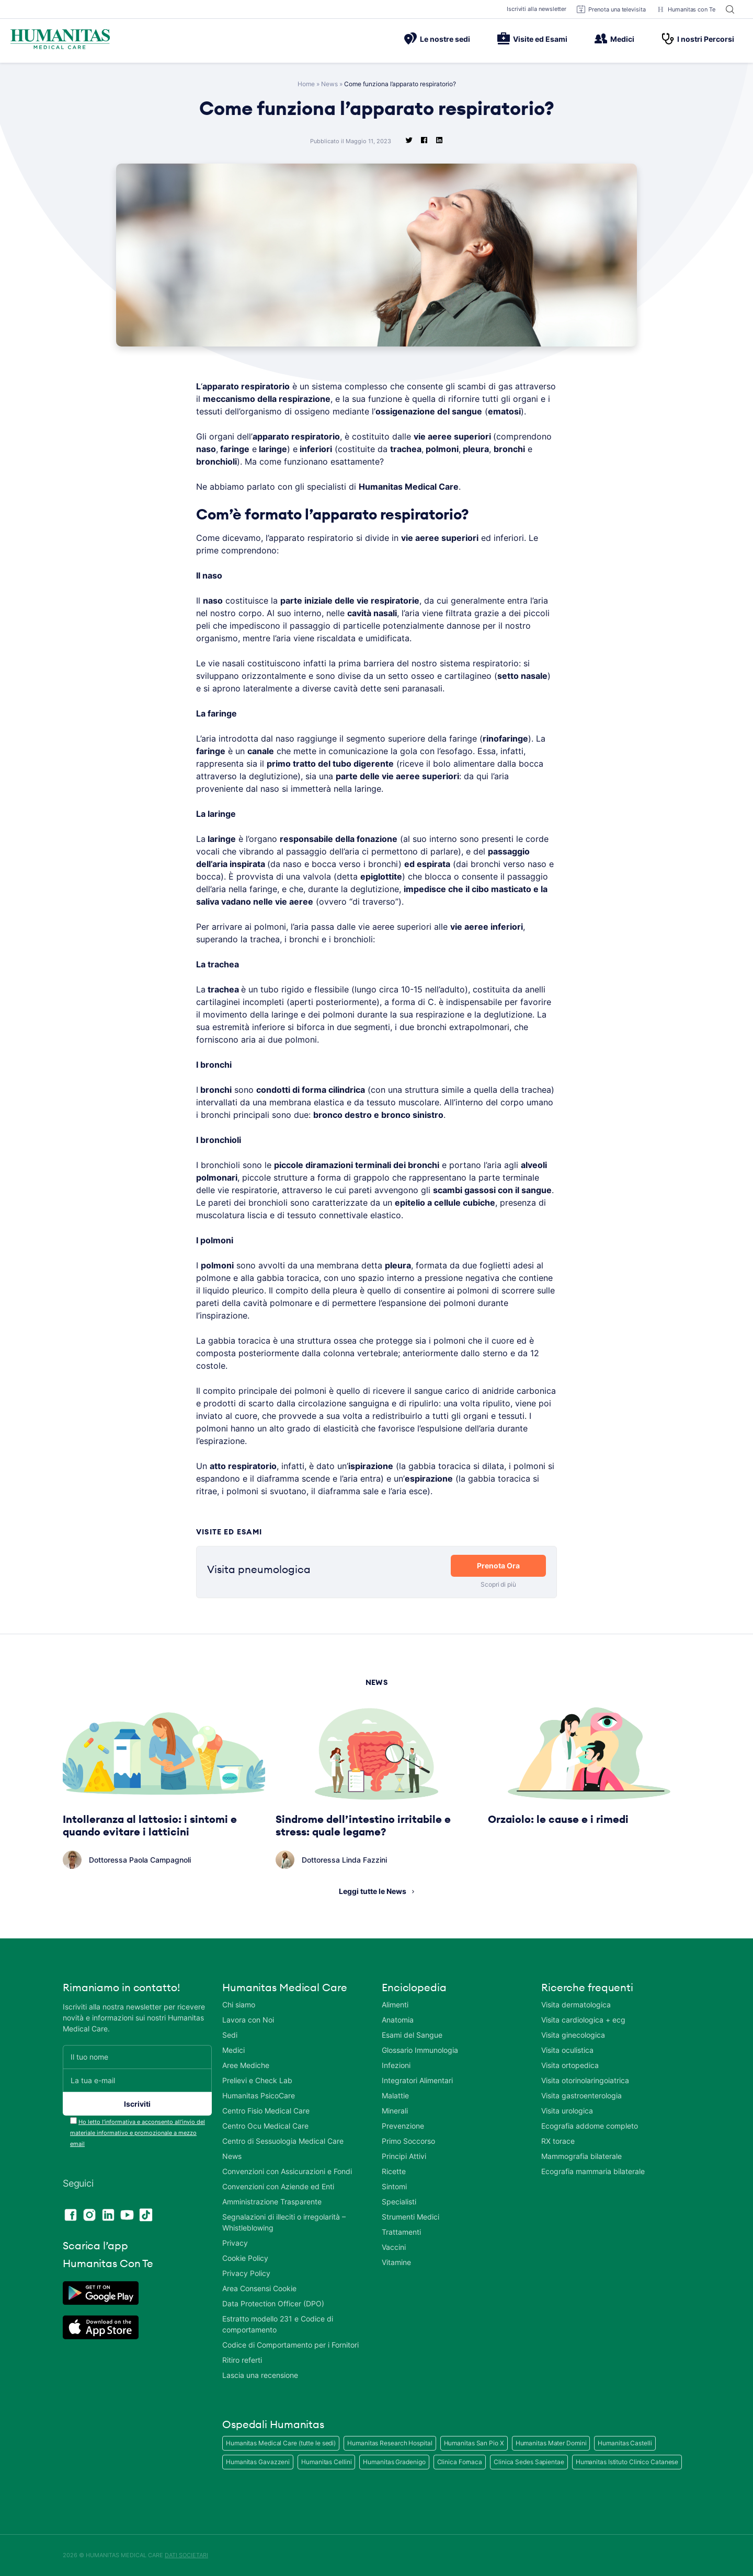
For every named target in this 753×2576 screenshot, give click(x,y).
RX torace (558, 2140)
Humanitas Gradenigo (394, 2462)
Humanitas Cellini (326, 2462)
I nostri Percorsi (697, 38)
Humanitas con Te (685, 9)
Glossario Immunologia (420, 2050)
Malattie (395, 2095)
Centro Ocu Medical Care (265, 2125)
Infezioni (396, 2065)
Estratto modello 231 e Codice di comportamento (277, 2324)
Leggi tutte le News (372, 1891)
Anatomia (398, 2019)
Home (306, 84)
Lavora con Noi (248, 2019)
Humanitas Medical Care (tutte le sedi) (281, 2443)
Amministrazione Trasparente (272, 2201)
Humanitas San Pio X (474, 2443)
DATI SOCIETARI (186, 2555)
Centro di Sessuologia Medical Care (283, 2140)
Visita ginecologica (573, 2034)
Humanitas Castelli (625, 2443)
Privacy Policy (246, 2273)
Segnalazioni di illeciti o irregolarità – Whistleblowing (284, 2222)
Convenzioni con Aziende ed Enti (278, 2186)
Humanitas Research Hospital (389, 2443)
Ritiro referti (242, 2359)
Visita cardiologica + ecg (583, 2019)
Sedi (229, 2034)
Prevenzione (403, 2125)
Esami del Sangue (412, 2034)
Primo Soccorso (408, 2140)
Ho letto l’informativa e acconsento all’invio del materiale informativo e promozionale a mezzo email (137, 2132)
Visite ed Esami (532, 38)
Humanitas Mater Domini (551, 2443)
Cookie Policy (245, 2258)
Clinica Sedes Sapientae (529, 2462)
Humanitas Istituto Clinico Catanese (627, 2462)
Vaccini (394, 2247)
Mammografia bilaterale (581, 2156)
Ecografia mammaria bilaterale (593, 2171)
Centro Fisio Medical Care (266, 2110)
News (329, 84)
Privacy (235, 2242)
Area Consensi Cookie (259, 2288)
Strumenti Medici (410, 2216)
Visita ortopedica (570, 2065)
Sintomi (394, 2186)
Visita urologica (567, 2110)
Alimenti (395, 2004)
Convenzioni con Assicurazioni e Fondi (287, 2171)
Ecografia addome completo (589, 2125)
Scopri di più (498, 1584)
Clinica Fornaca (460, 2462)
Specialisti (399, 2201)
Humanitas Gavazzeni (258, 2462)
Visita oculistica (567, 2050)
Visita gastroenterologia (581, 2095)
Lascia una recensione (260, 2375)
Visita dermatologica (576, 2004)
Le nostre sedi (437, 38)
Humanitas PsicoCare (258, 2095)
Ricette (394, 2171)
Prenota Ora (498, 1565)
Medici (614, 38)
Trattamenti (401, 2231)
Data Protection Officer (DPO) (273, 2303)
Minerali (395, 2110)
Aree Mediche (245, 2065)
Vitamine (396, 2262)
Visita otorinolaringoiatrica (585, 2080)
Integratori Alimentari (417, 2080)
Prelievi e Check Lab (257, 2080)
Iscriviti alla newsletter (537, 9)
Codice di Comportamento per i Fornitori (290, 2344)
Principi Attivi (404, 2156)
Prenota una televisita (611, 9)
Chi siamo (238, 2004)
